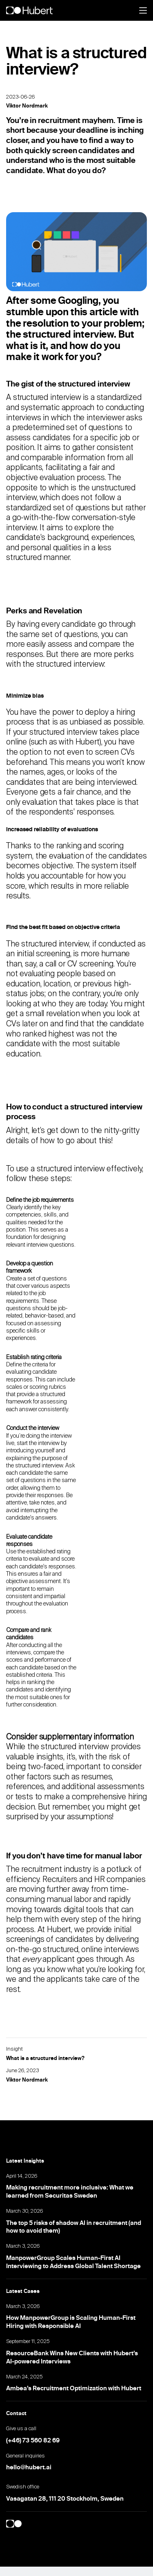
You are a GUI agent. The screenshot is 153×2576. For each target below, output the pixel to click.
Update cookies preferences (49, 2571)
